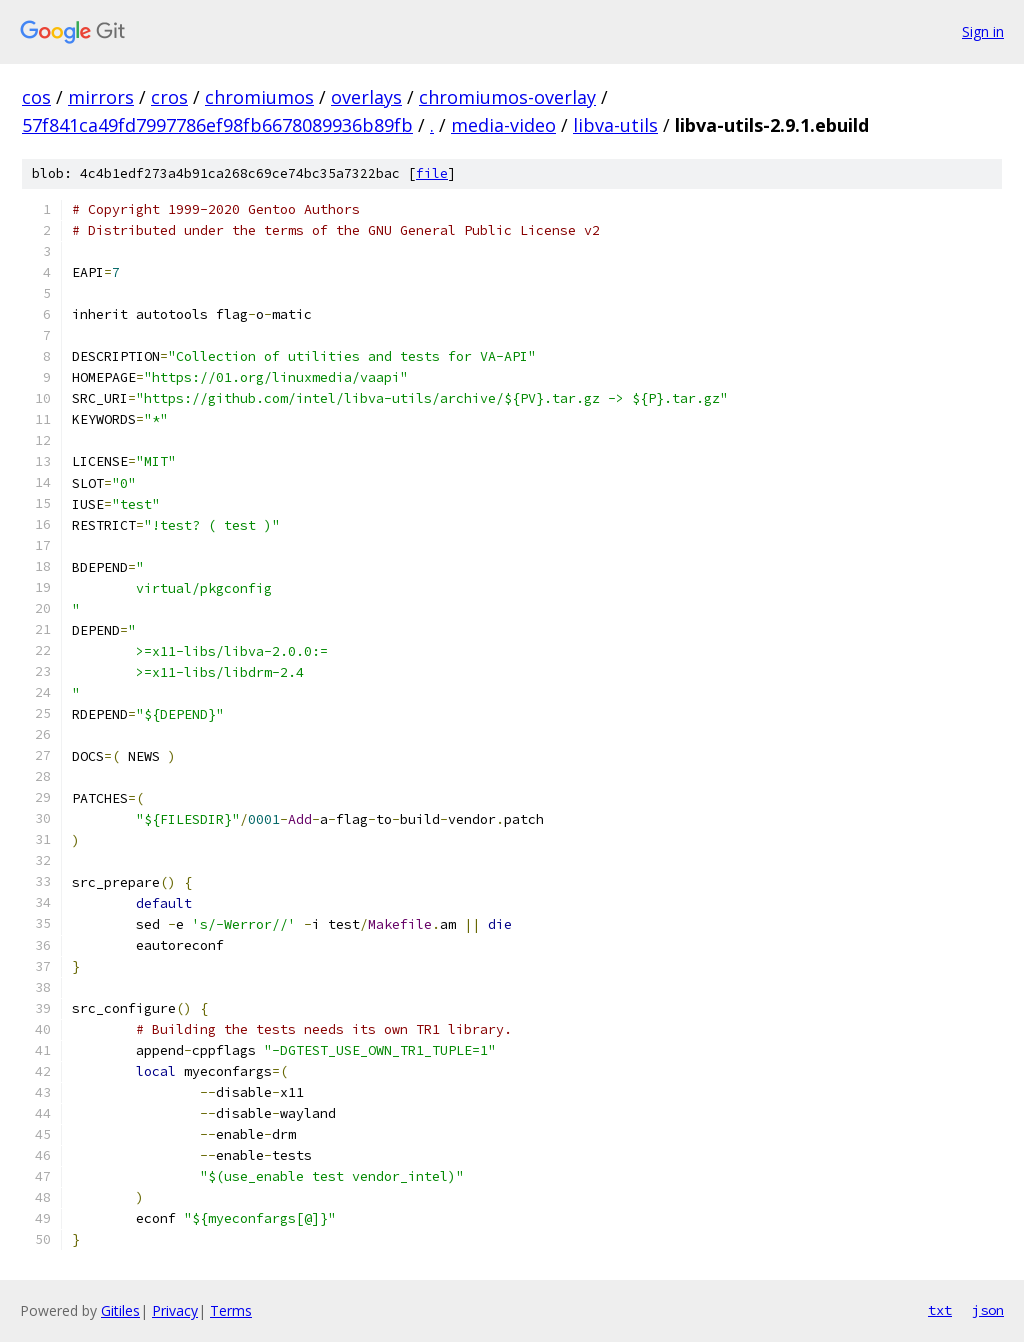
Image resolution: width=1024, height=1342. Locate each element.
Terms (231, 1310)
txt (940, 1310)
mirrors (101, 97)
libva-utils (615, 125)
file (432, 173)
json (988, 1310)
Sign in (983, 31)
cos (36, 97)
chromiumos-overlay (507, 97)
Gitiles (120, 1310)
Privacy (175, 1310)
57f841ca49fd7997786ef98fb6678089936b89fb (217, 125)
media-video (503, 125)
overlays (366, 97)
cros (169, 97)
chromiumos (259, 97)
